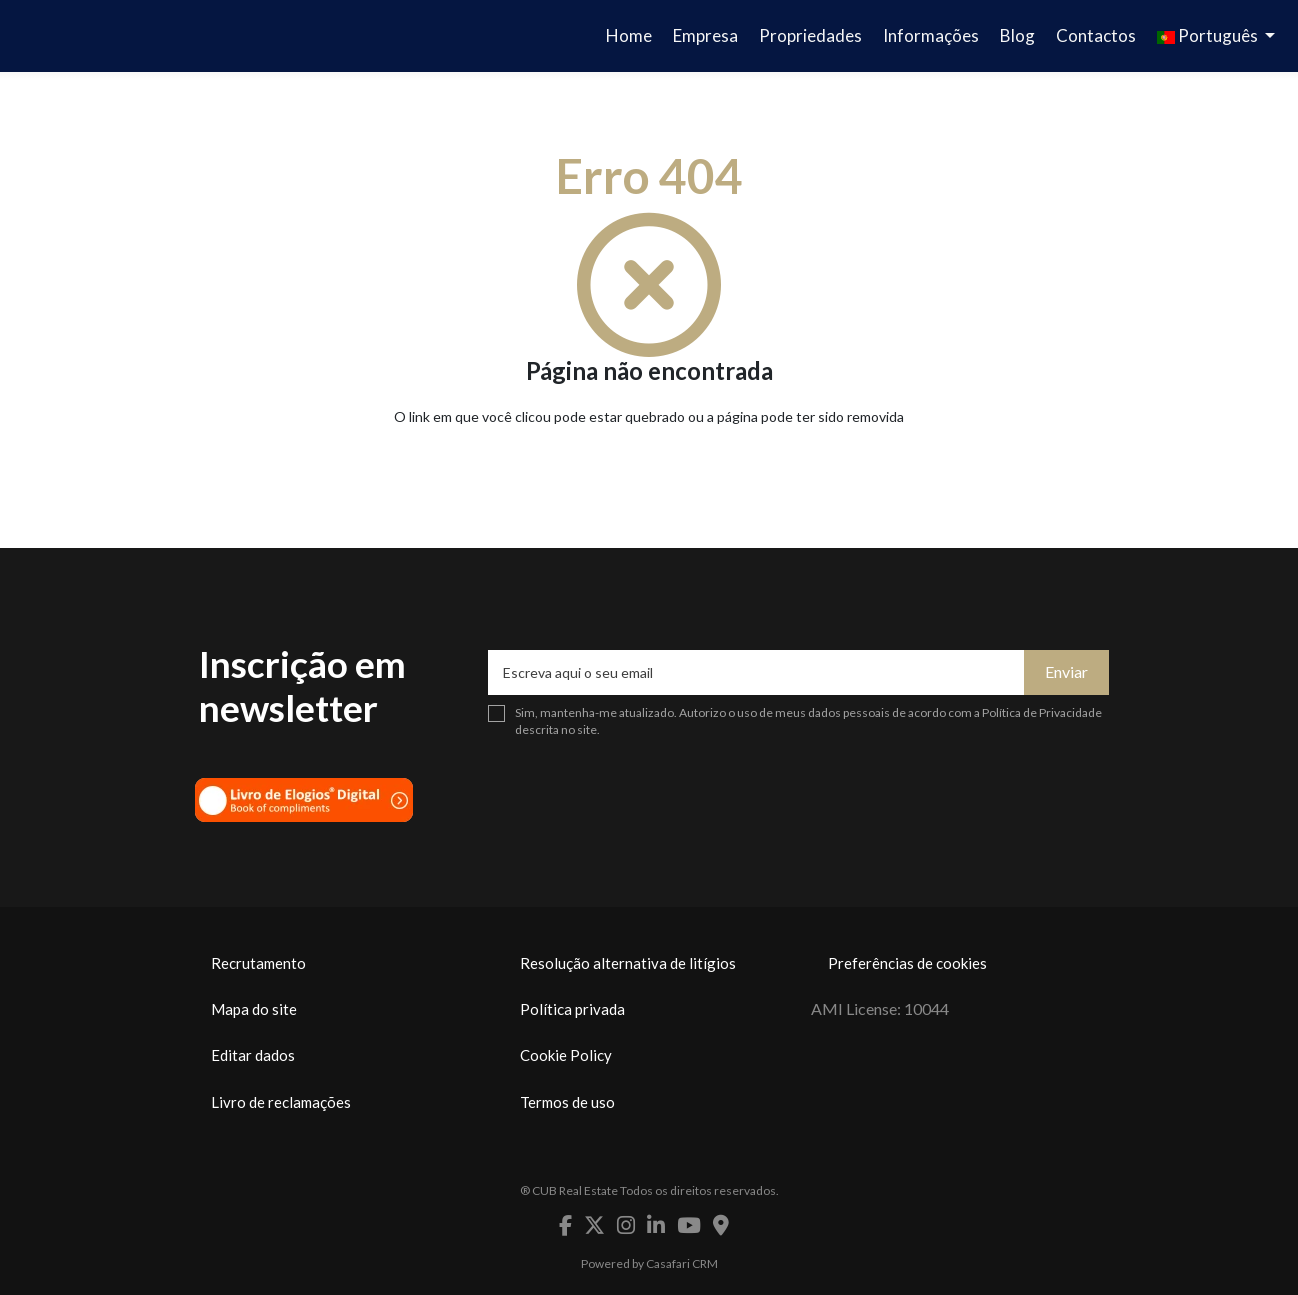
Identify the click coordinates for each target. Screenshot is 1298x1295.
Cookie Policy (566, 1055)
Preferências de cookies (907, 963)
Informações (931, 35)
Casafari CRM (682, 1263)
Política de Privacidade (1042, 712)
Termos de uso (567, 1102)
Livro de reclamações (281, 1102)
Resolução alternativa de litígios (628, 963)
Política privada (572, 1009)
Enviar (1066, 671)
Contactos (1096, 35)
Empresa (705, 35)
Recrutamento (258, 963)
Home (629, 35)
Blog (1017, 35)
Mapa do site (254, 1009)
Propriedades (810, 35)
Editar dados (253, 1055)
